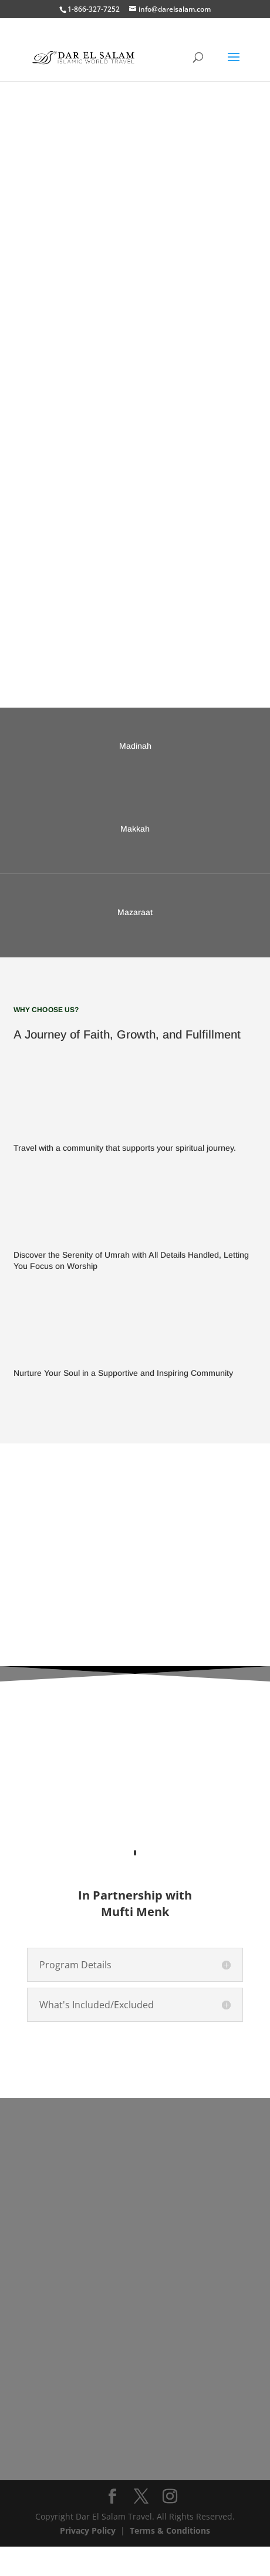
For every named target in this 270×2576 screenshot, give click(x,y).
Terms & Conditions (170, 2559)
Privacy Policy (88, 2559)
